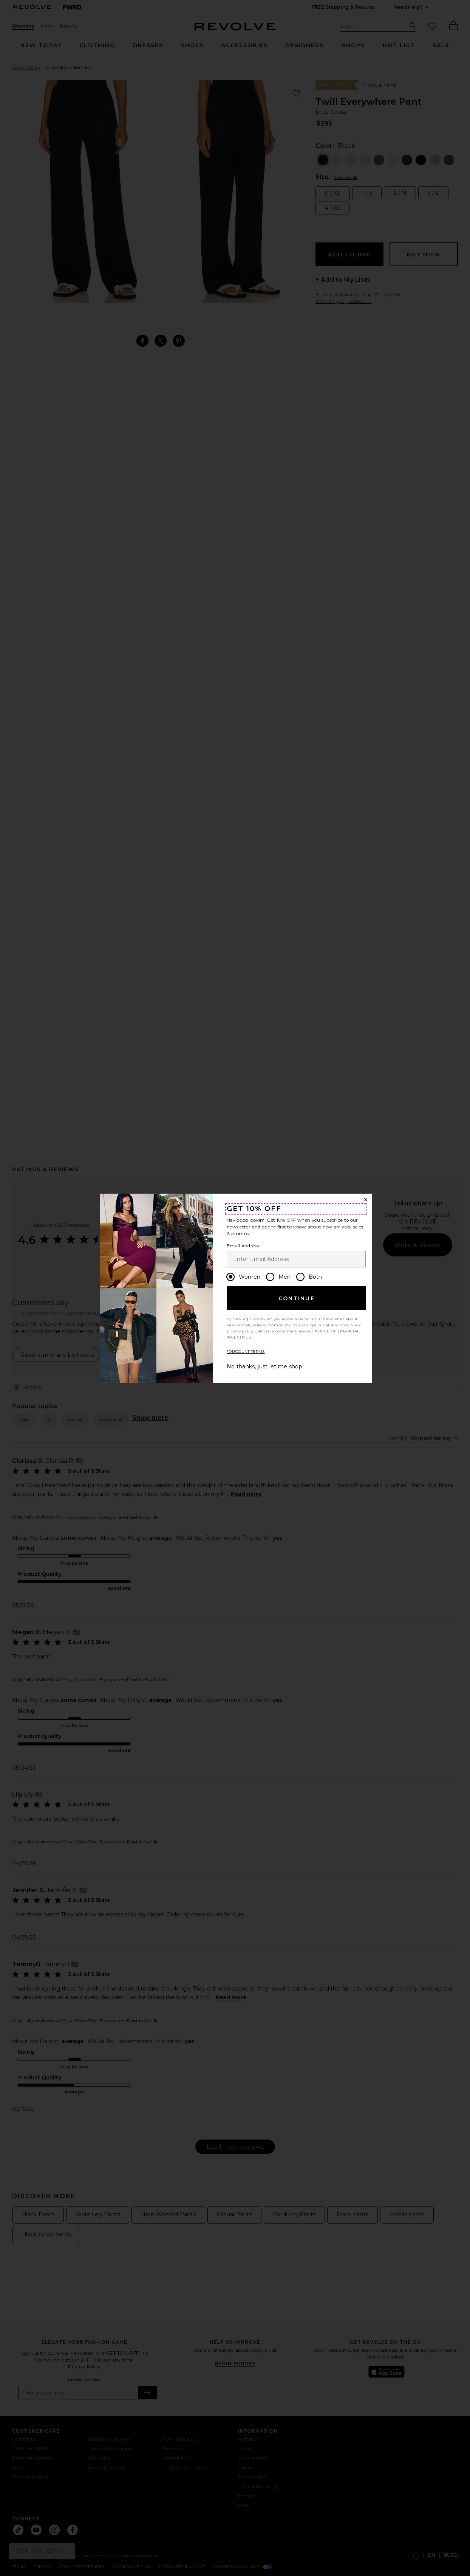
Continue (296, 1298)
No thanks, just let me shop (264, 1366)
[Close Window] (366, 1200)
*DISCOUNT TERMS (246, 1351)
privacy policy (240, 1331)
